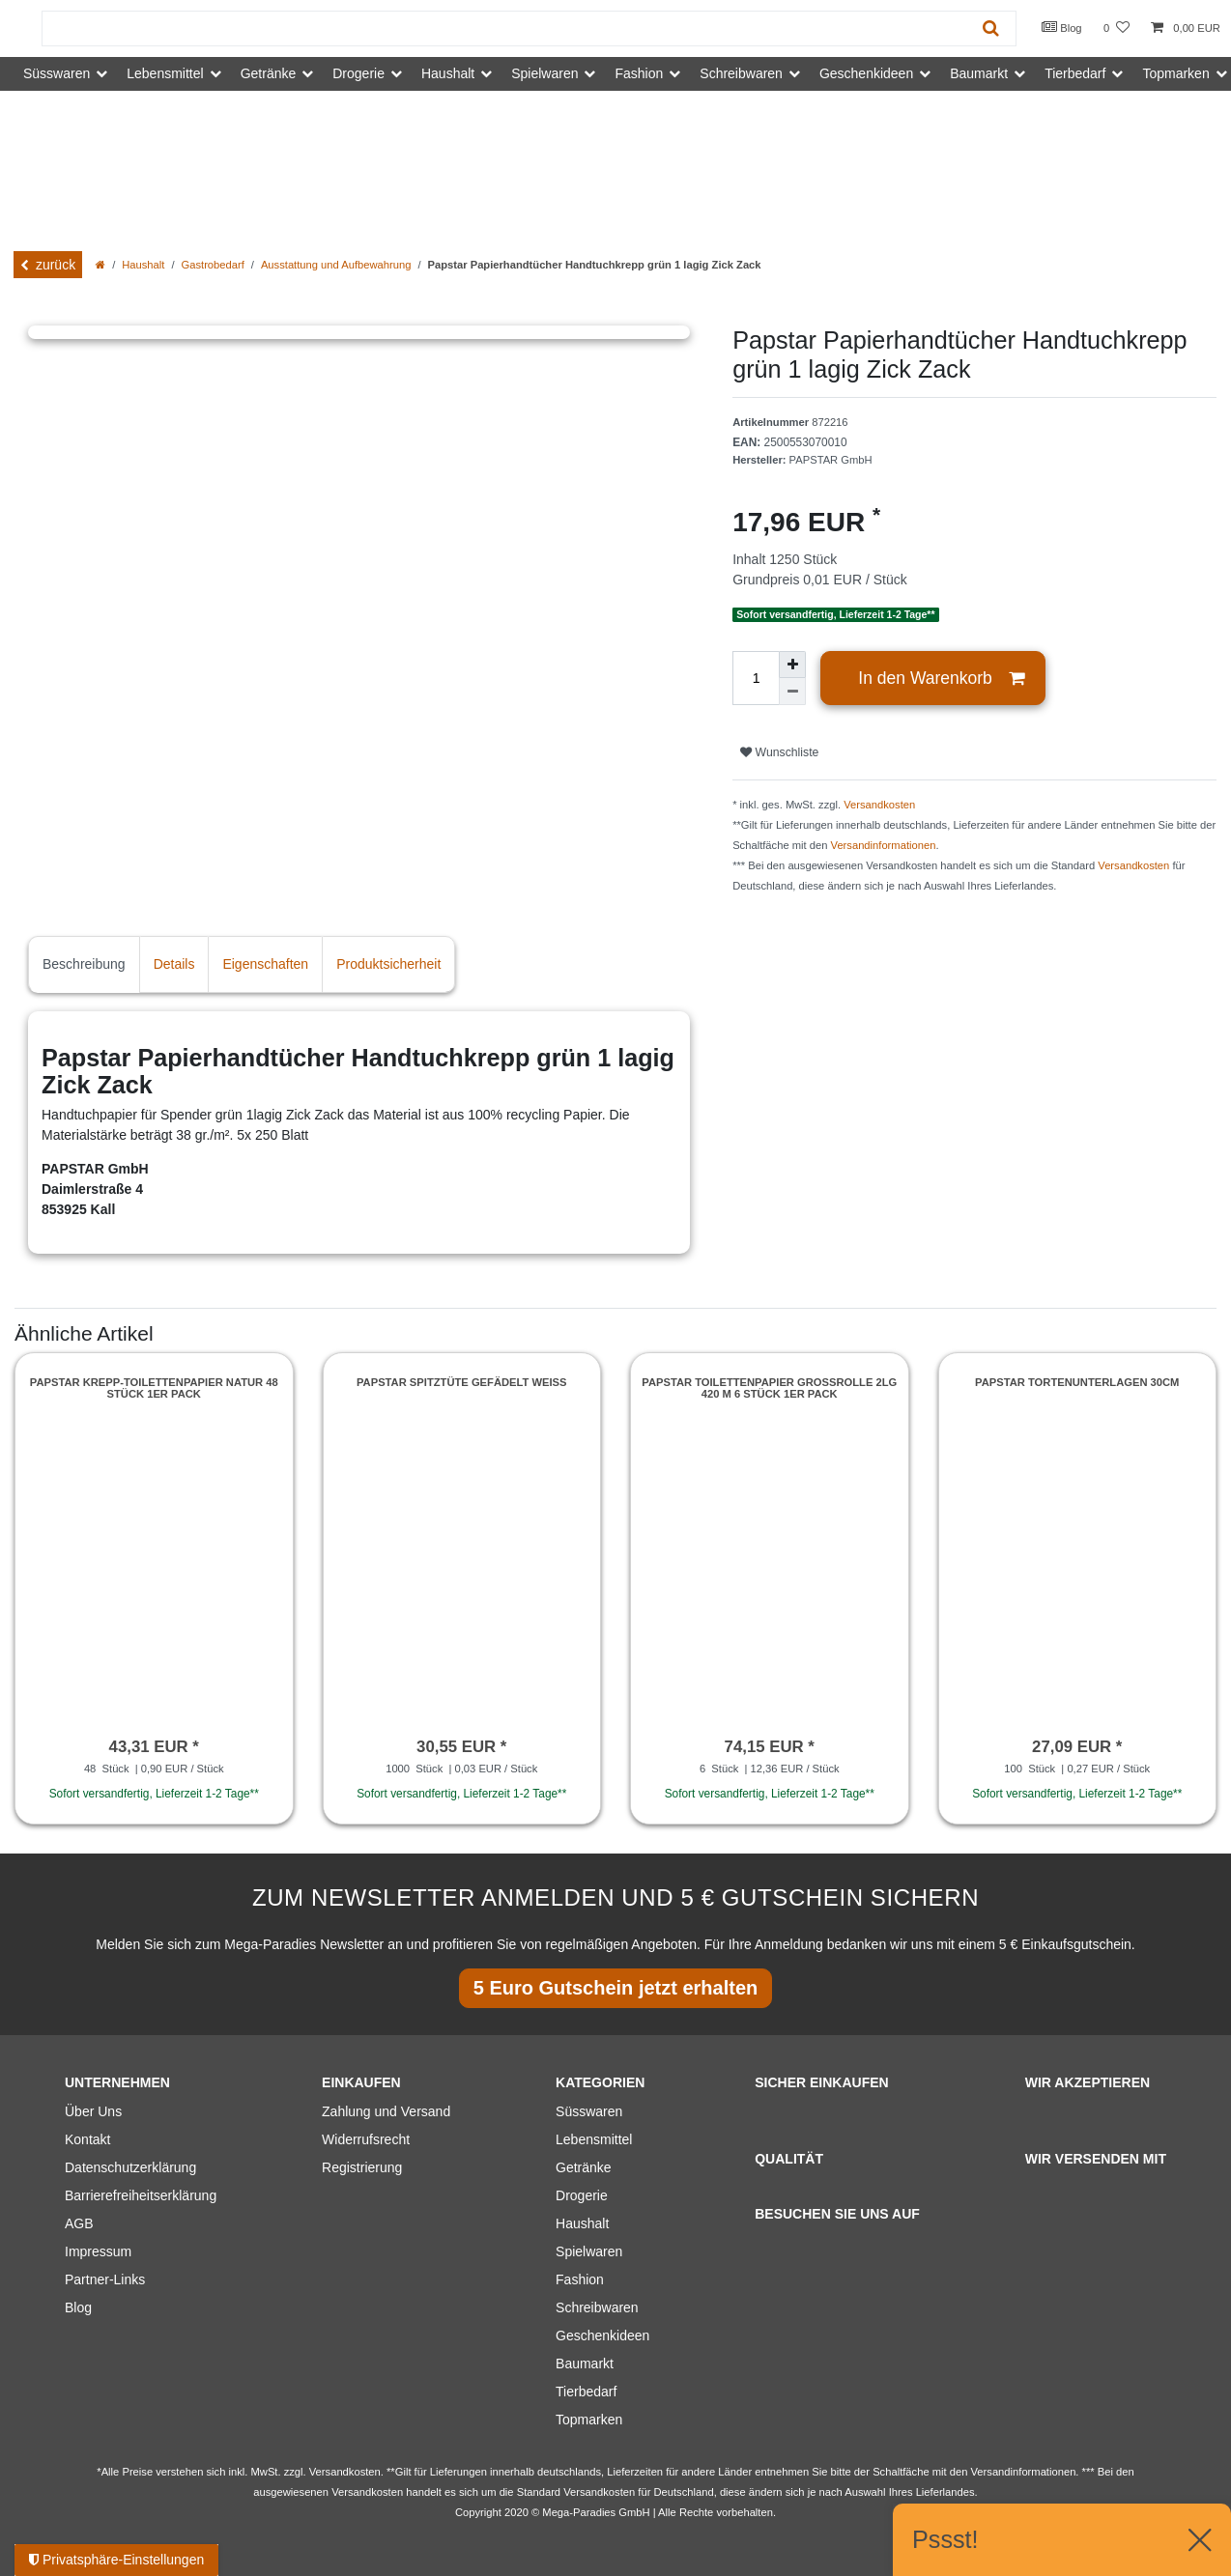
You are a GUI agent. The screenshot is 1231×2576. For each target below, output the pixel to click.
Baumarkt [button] (979, 73)
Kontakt (87, 2139)
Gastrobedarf (213, 264)
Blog (1062, 27)
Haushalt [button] (447, 73)
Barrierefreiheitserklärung (140, 2195)
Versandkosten (879, 804)
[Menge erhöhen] (792, 664)
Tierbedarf (586, 2391)
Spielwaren (589, 2251)
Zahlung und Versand (386, 2111)
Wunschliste (779, 752)
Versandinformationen (883, 845)
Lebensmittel (594, 2139)
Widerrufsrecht (366, 2139)
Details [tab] (174, 964)
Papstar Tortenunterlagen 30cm (1077, 1382)
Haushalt (143, 264)
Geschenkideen (602, 2335)
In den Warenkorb (941, 678)
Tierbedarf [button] (1075, 73)
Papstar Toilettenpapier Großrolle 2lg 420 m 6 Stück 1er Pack (769, 1388)
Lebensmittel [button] (165, 73)
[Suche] (991, 28)
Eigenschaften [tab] (265, 964)
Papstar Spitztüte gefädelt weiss (462, 1382)
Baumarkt (585, 2363)
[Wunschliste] (1116, 28)
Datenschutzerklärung (130, 2167)
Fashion (580, 2279)
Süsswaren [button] (56, 73)
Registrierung (362, 2167)
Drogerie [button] (358, 73)
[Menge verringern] (792, 691)
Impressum (98, 2251)
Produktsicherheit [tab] (388, 964)
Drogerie (582, 2195)
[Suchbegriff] (504, 28)
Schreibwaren (597, 2307)
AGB (79, 2223)
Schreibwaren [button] (741, 73)
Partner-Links (105, 2279)
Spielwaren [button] (544, 73)
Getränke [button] (269, 73)
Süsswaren (589, 2111)
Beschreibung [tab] (84, 964)
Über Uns (93, 2111)
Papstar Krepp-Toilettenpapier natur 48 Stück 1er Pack (154, 1388)
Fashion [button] (639, 73)
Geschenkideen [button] (866, 73)
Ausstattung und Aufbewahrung (336, 264)
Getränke (584, 2167)
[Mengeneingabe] (755, 678)
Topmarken (589, 2419)
